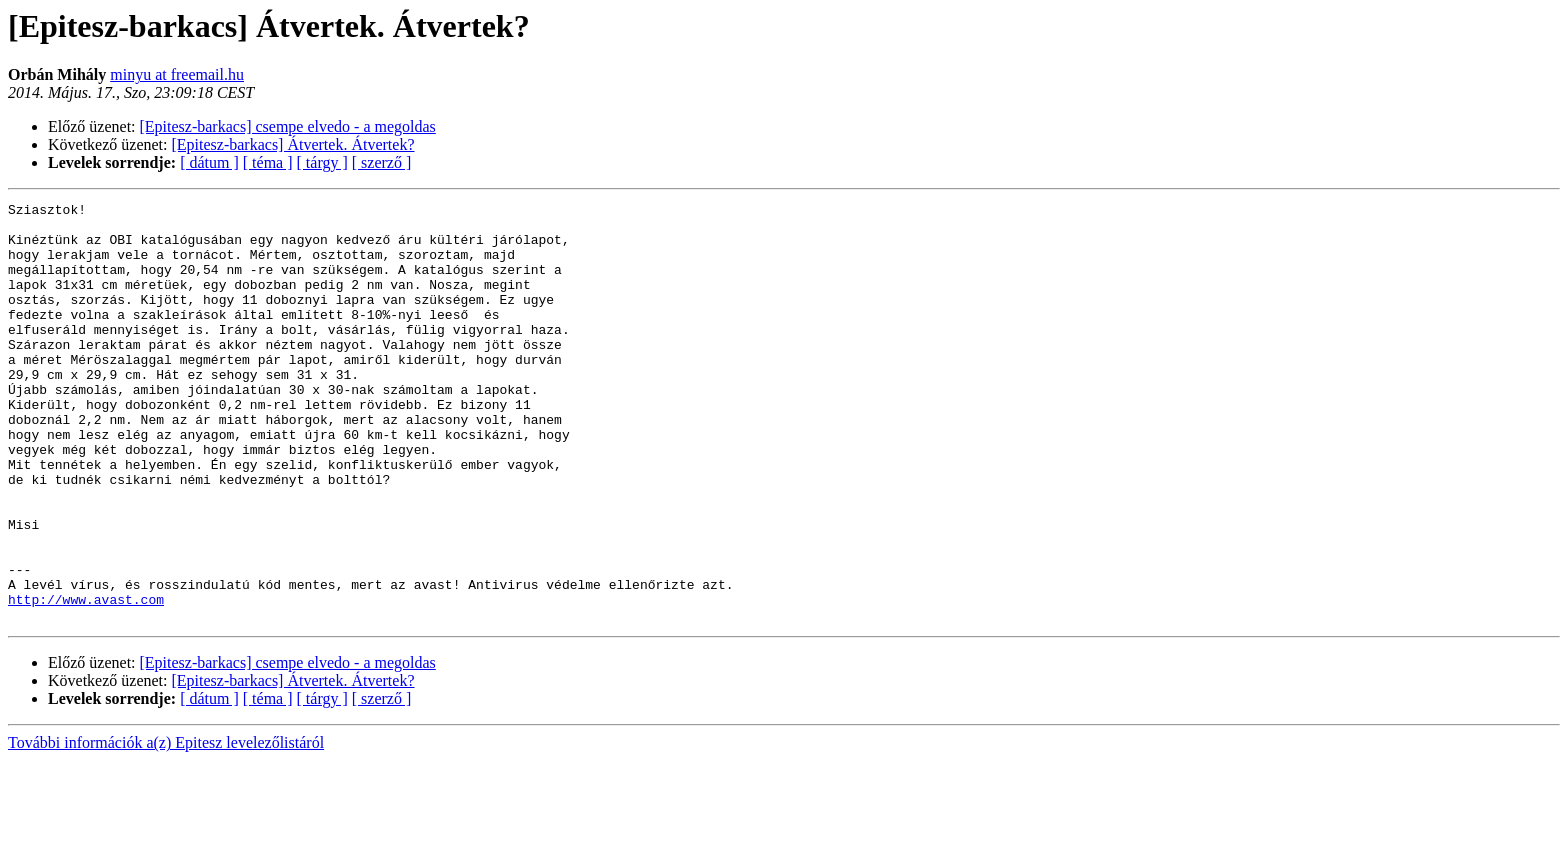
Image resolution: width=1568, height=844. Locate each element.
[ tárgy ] (322, 162)
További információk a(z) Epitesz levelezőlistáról (166, 826)
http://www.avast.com (86, 680)
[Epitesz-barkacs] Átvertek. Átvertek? (293, 144)
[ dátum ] (209, 162)
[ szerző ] (382, 162)
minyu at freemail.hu (177, 74)
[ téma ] (268, 162)
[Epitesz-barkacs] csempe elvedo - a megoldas (288, 126)
